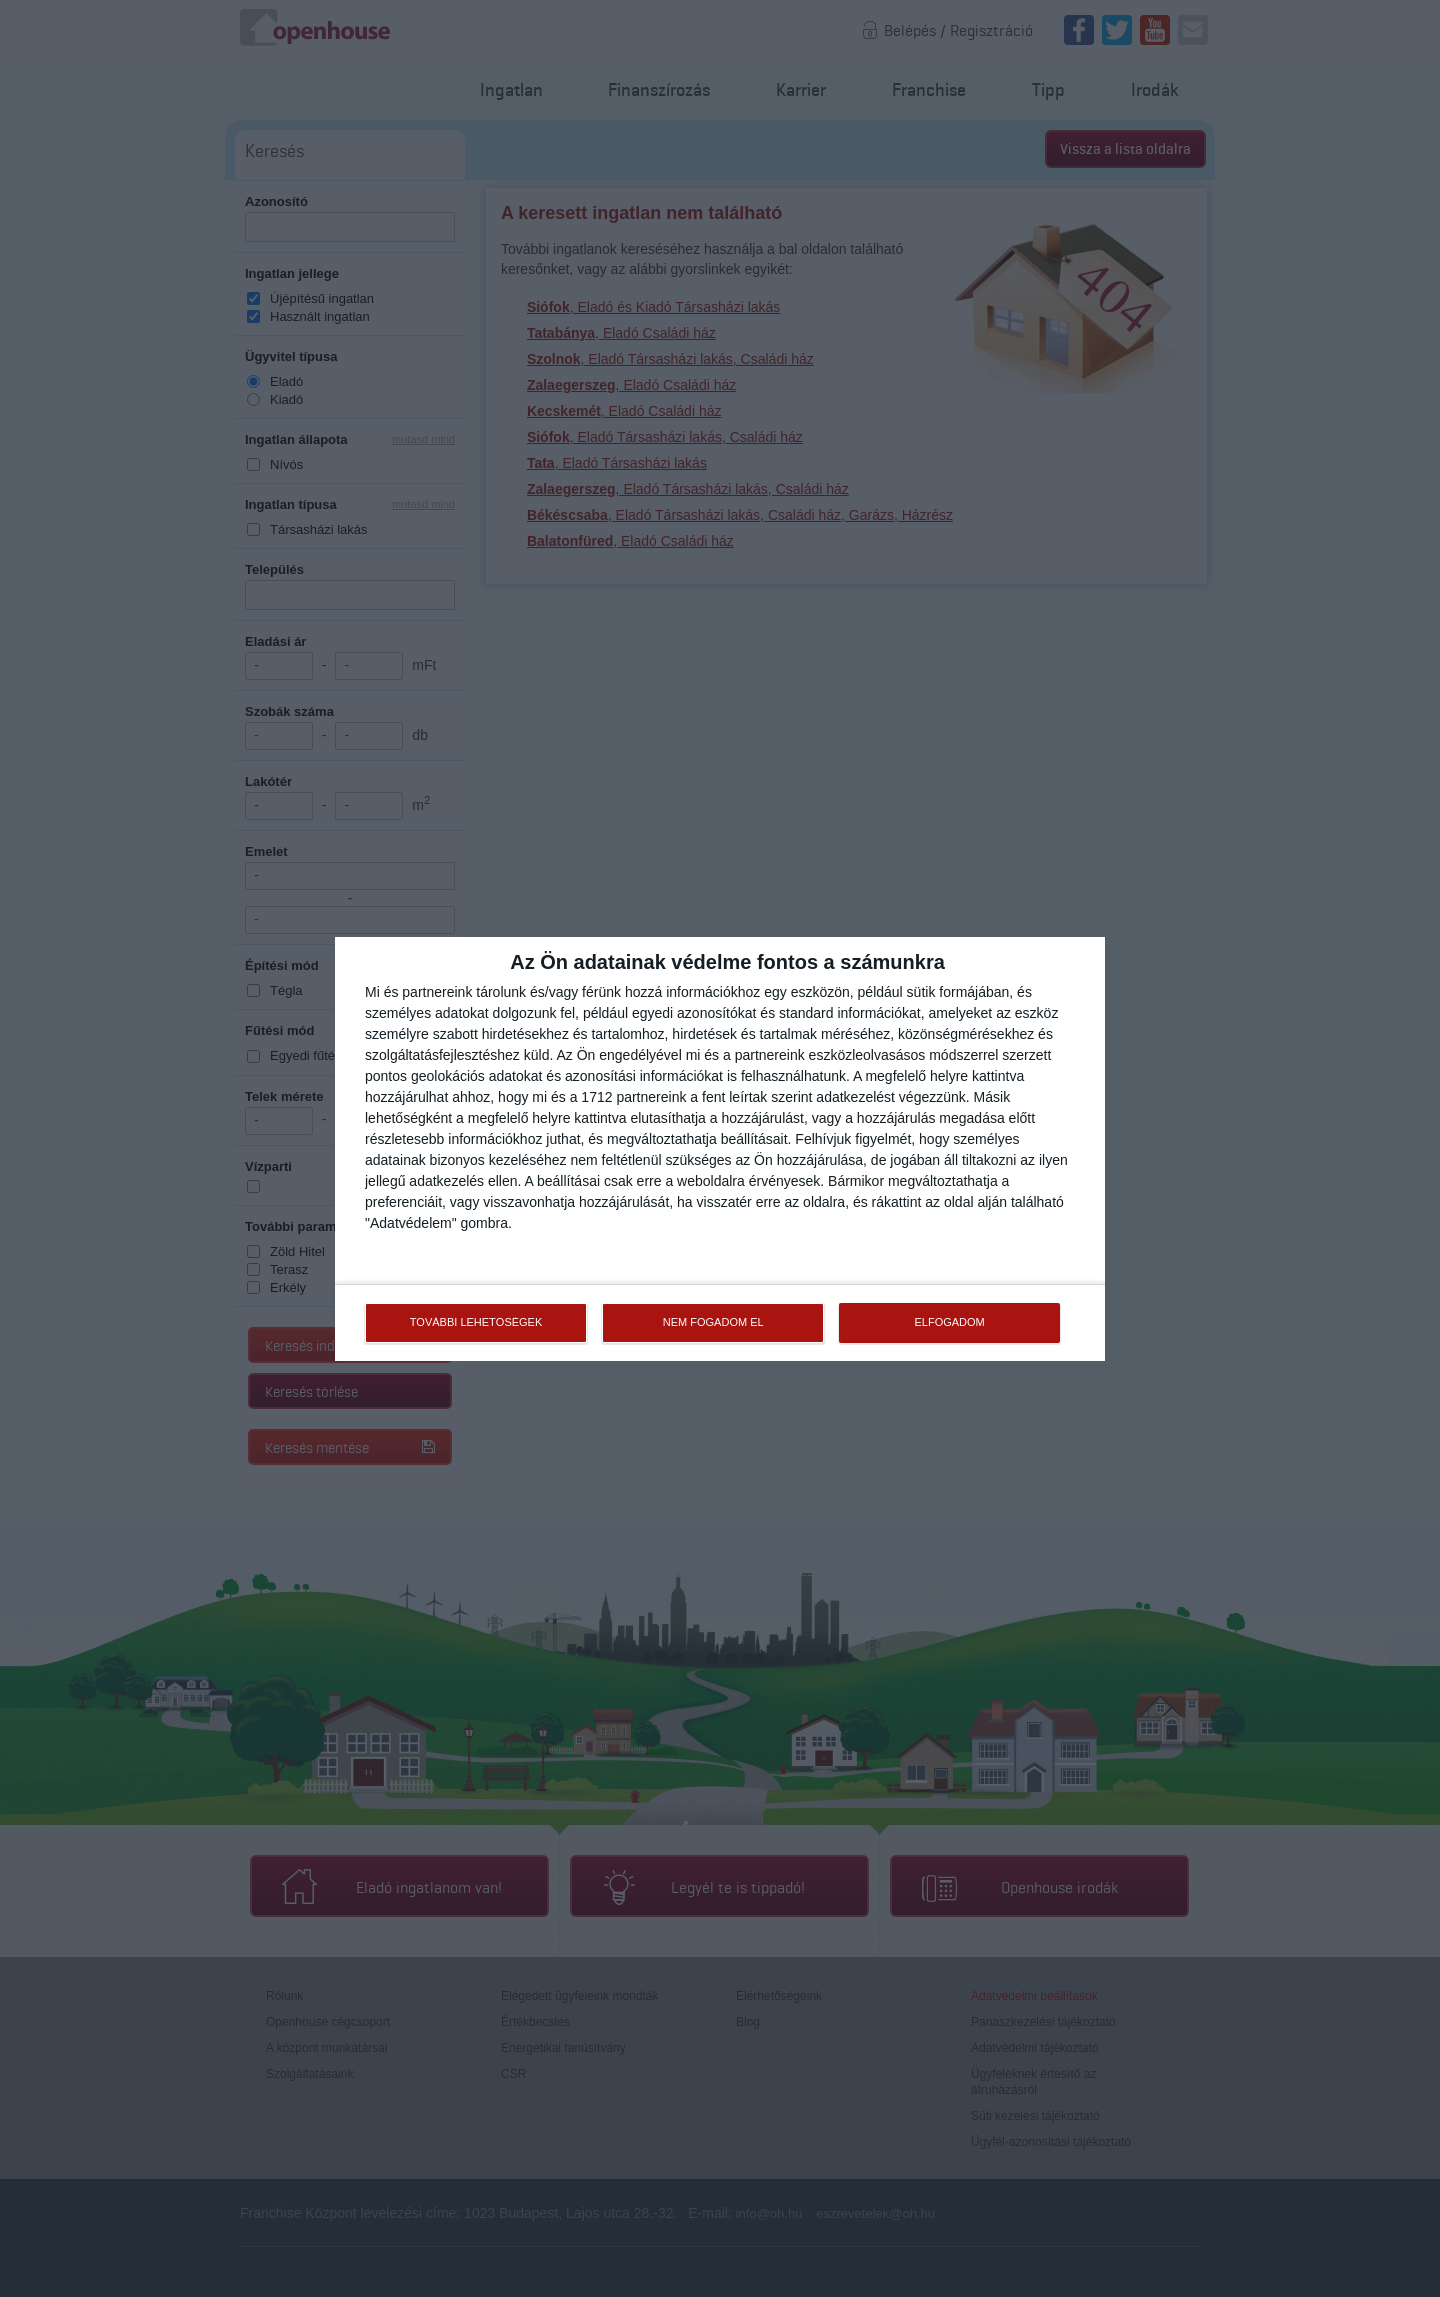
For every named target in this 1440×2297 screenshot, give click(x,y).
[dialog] (720, 1149)
